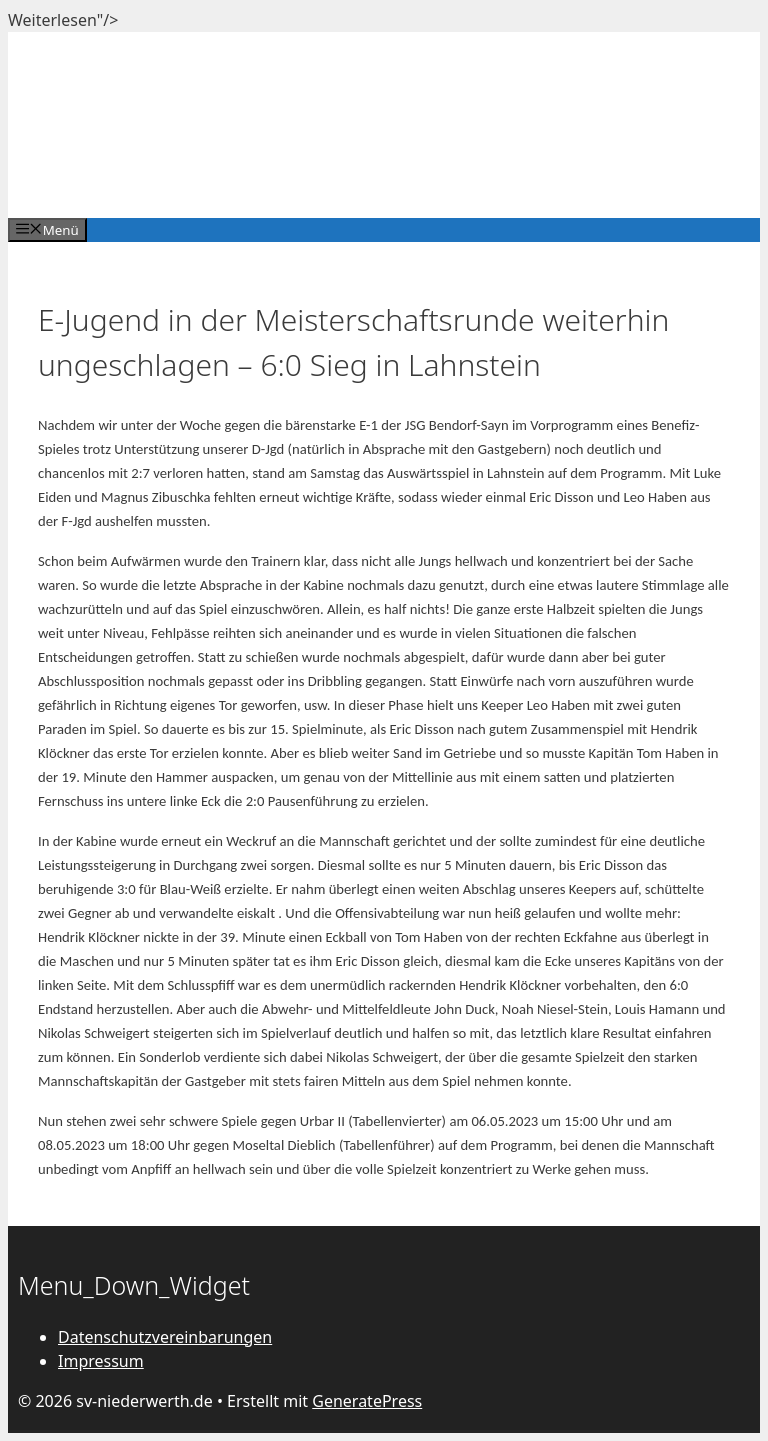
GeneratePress (367, 1401)
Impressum (101, 1361)
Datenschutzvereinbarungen (165, 1337)
